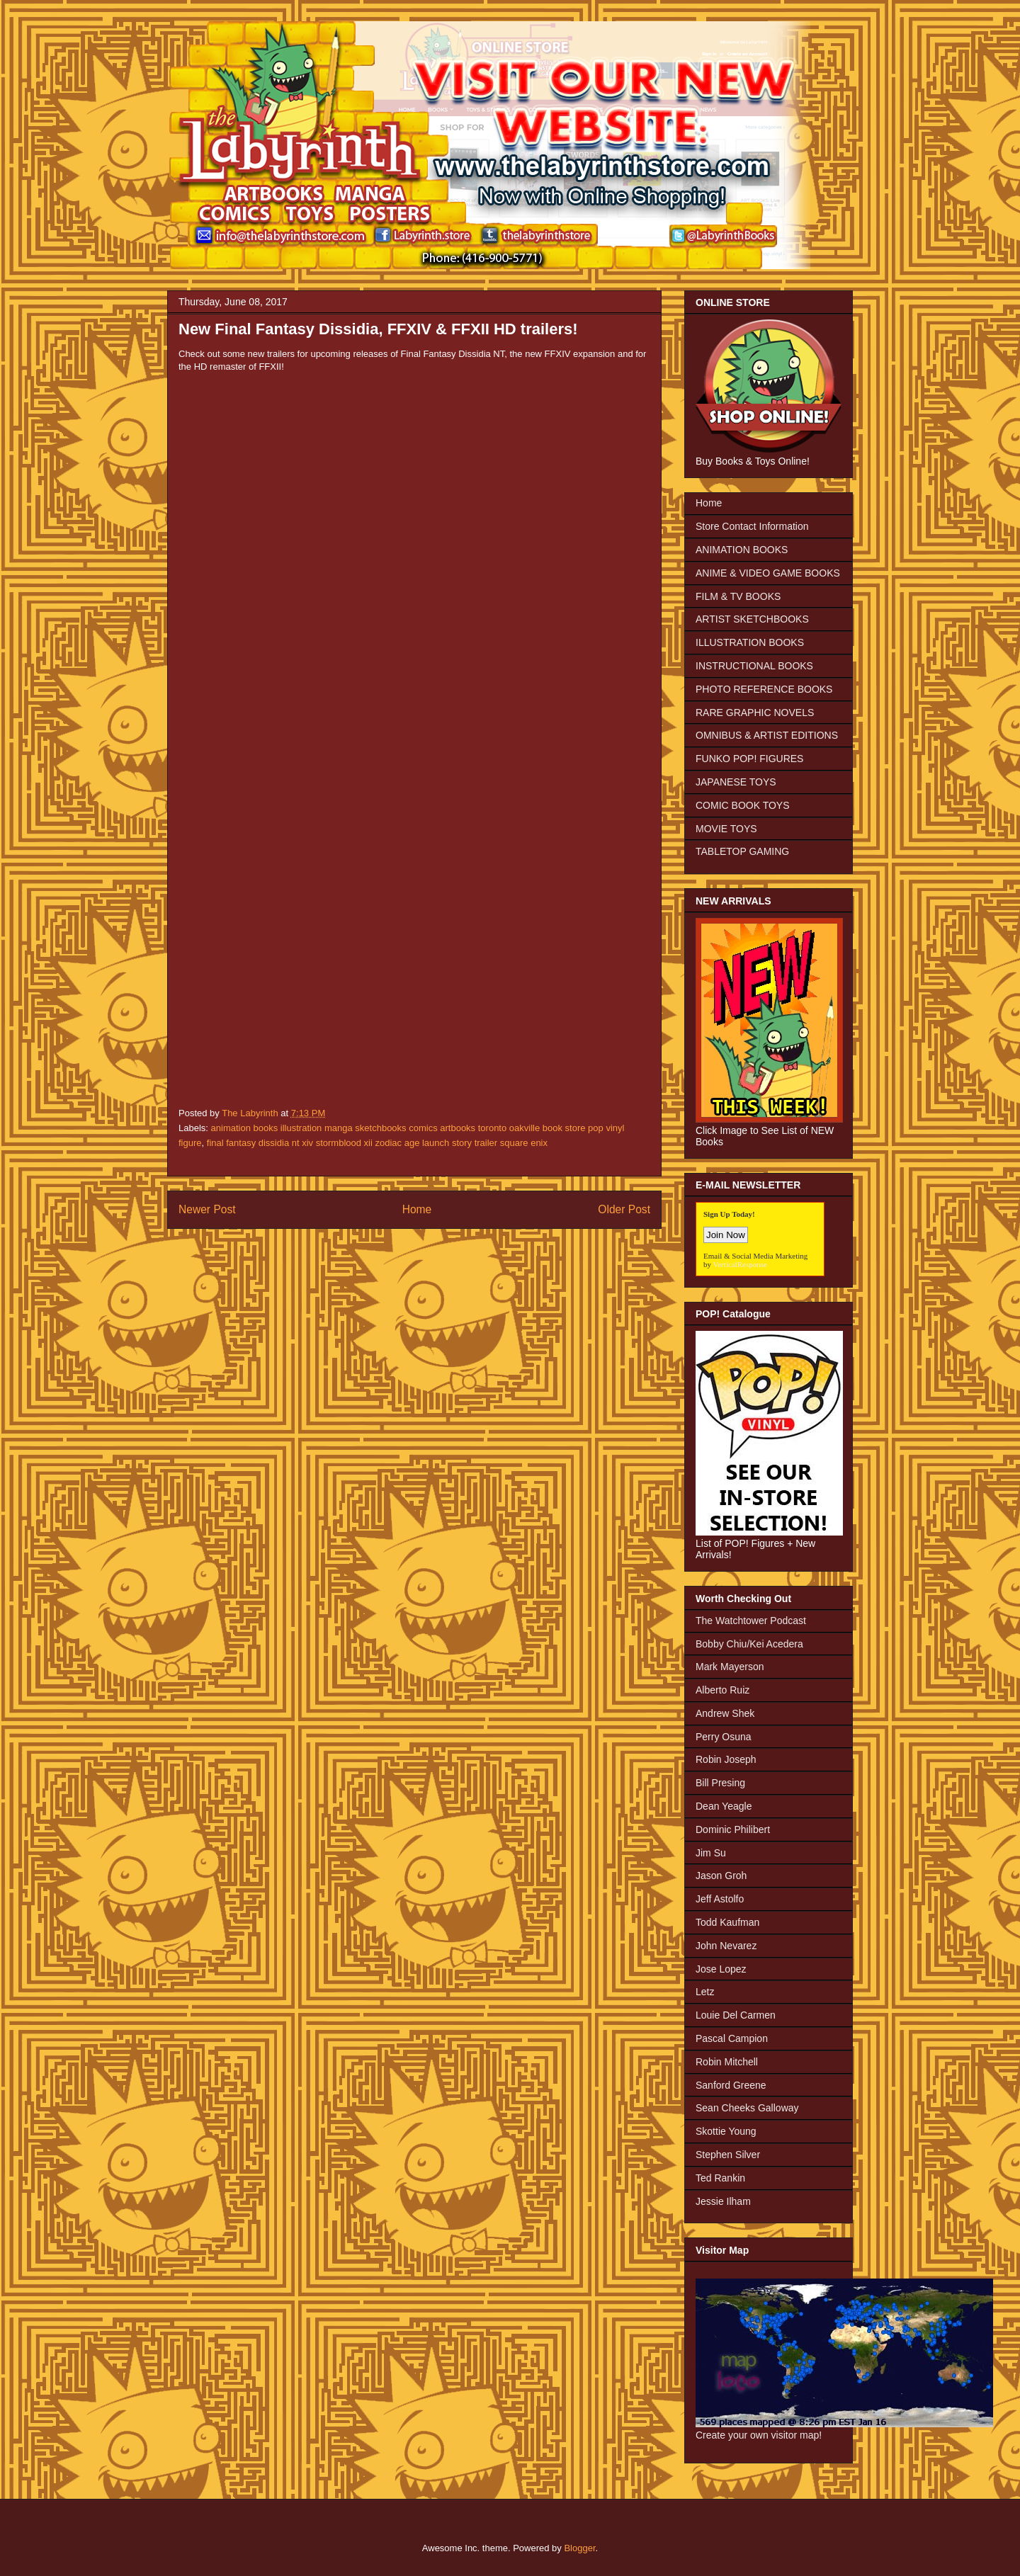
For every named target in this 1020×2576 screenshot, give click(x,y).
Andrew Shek (725, 1713)
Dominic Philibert (733, 1829)
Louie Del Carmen (736, 2015)
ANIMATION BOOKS (742, 549)
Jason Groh (721, 1875)
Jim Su (711, 1853)
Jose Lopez (721, 1969)
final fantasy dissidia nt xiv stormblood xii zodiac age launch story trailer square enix (377, 1142)
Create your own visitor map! (759, 2435)
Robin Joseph (726, 1759)
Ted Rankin (720, 2178)
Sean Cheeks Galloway (747, 2107)
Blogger (579, 2548)
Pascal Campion (732, 2038)
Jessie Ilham (723, 2201)
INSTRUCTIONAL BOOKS (754, 665)
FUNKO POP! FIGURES (749, 758)
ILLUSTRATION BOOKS (750, 642)
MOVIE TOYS (726, 828)
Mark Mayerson (730, 1666)
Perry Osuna (724, 1736)
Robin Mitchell (727, 2061)
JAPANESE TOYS (736, 782)
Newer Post (207, 1209)
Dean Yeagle (724, 1806)
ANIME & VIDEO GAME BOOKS (768, 573)
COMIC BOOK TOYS (743, 805)
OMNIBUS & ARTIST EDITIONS (767, 735)
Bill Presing (720, 1782)
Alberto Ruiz (722, 1690)
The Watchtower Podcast (751, 1620)
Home (417, 1209)
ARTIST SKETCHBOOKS (752, 619)
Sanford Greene (731, 2085)
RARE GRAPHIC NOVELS (755, 712)
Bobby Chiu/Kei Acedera (749, 1644)
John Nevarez (726, 1945)
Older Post (624, 1209)
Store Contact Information (752, 526)
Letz (705, 1991)
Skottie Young (726, 2131)
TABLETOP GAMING (742, 851)
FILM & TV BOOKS (738, 596)
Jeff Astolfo (720, 1899)
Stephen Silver (728, 2154)
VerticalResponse (740, 1264)
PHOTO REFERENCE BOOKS (764, 689)
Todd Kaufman (727, 1922)
